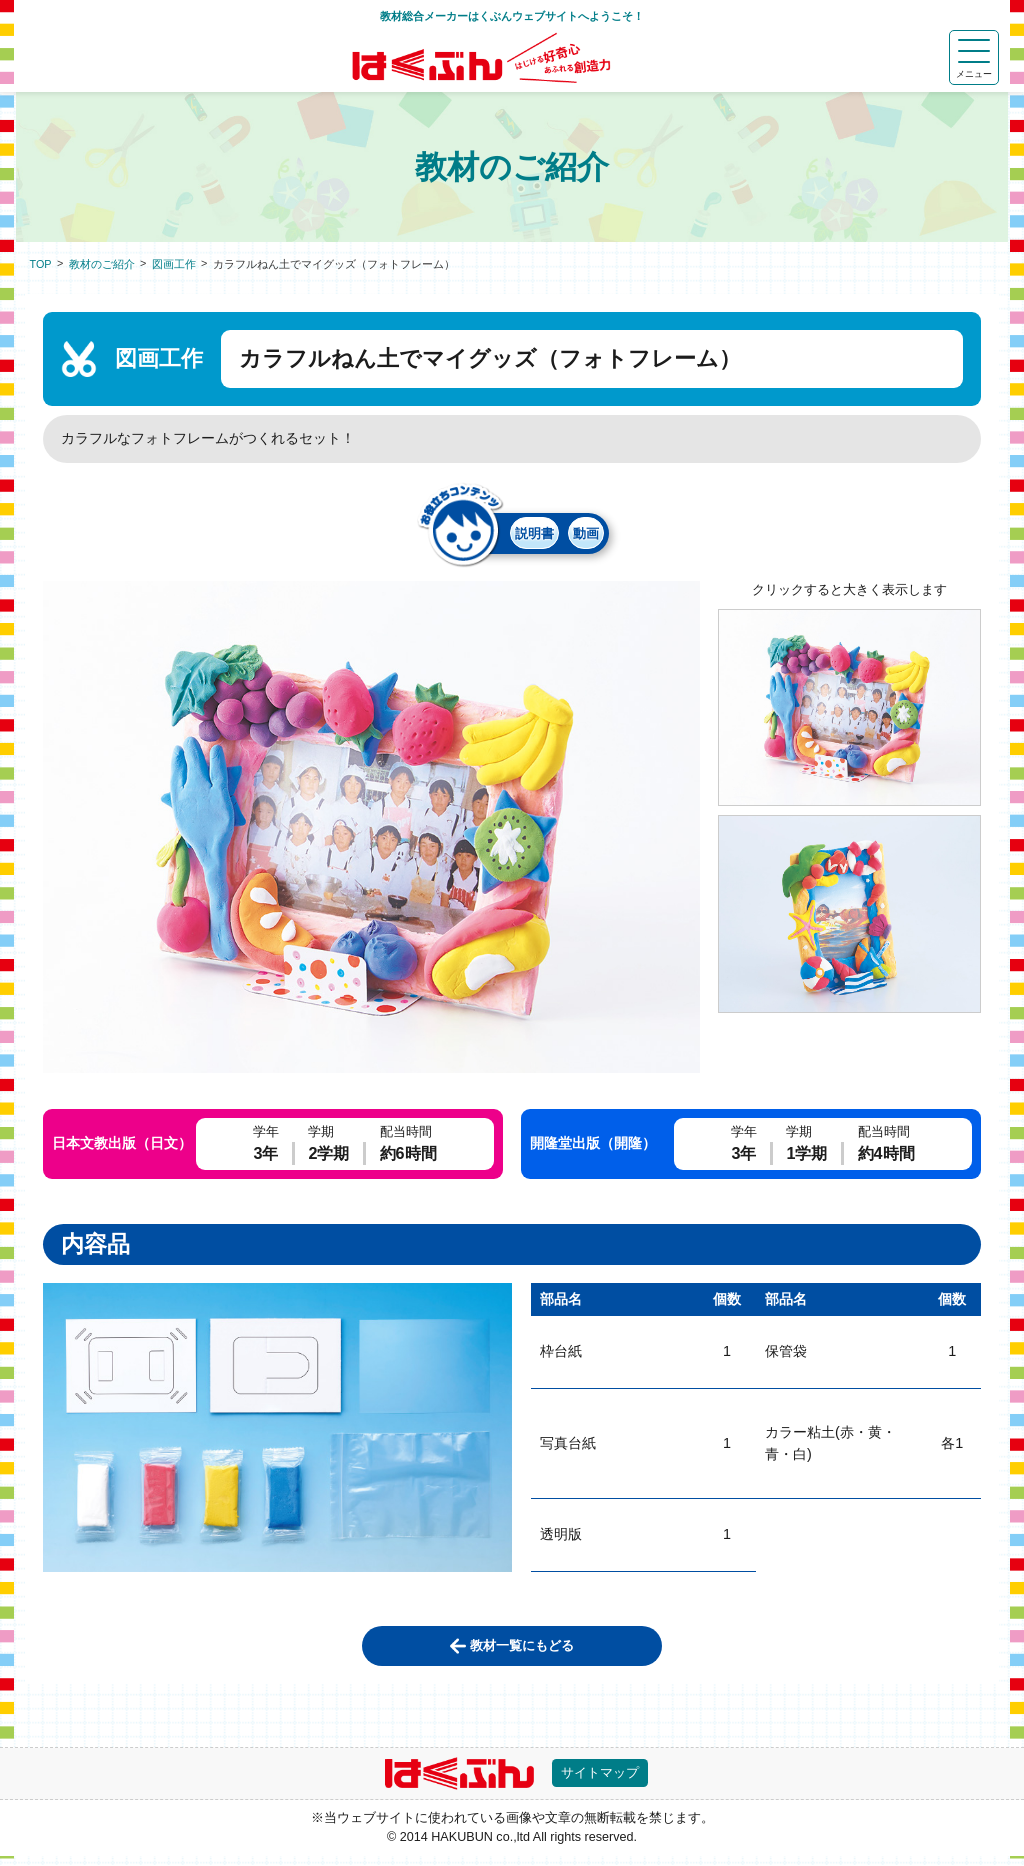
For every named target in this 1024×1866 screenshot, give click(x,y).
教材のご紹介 (102, 264)
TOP (41, 264)
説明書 (518, 536)
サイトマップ (606, 1781)
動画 (605, 536)
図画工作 (174, 264)
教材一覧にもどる (523, 1651)
